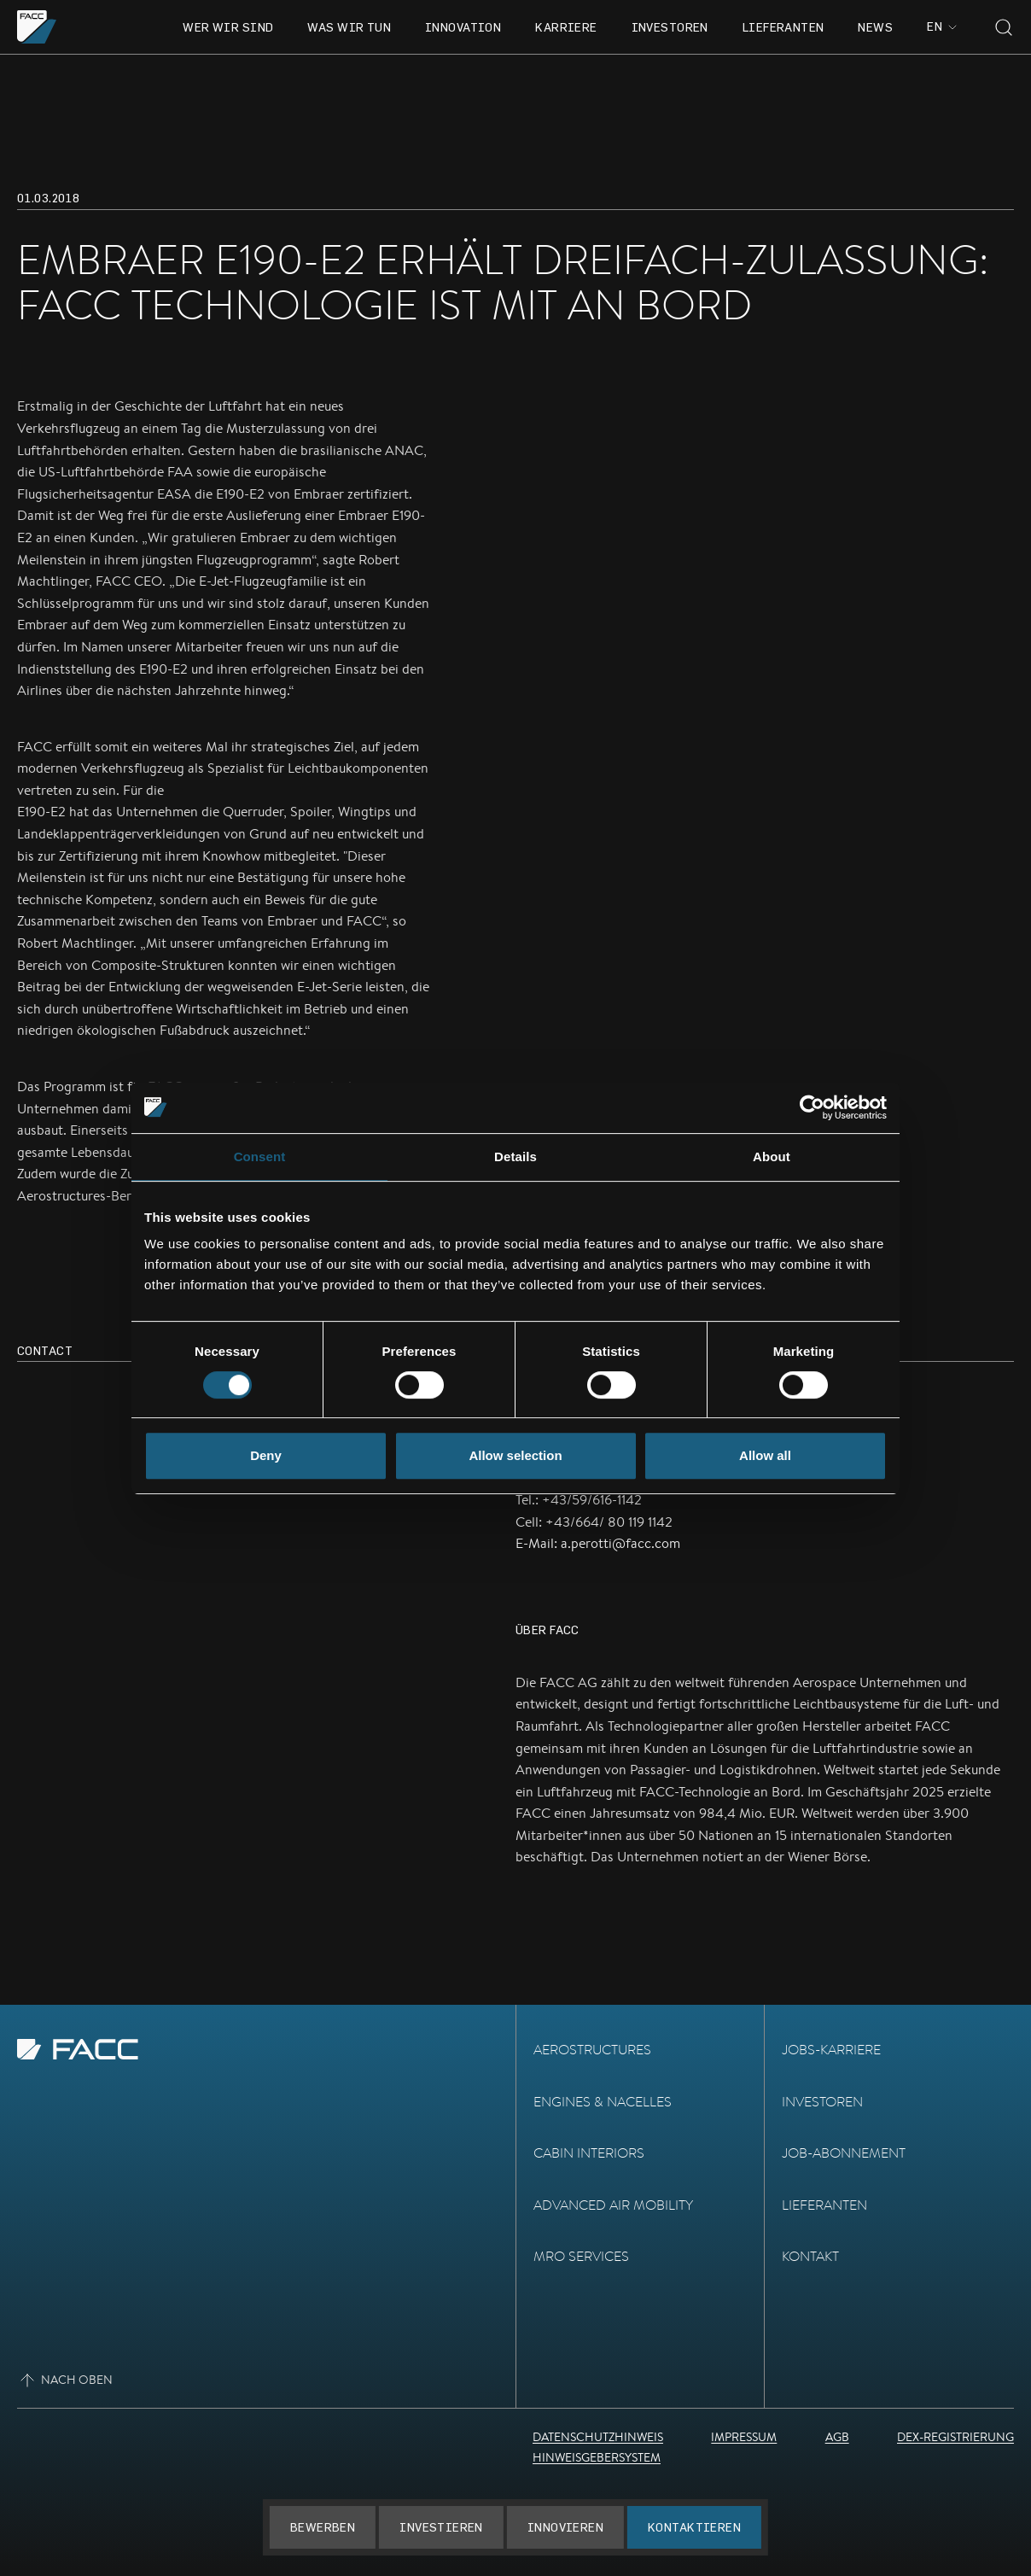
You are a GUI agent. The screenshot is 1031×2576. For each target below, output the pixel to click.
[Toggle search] (1003, 27)
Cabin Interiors (588, 2153)
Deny (266, 1455)
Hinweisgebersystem (597, 2457)
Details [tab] (515, 1156)
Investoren (670, 27)
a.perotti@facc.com (620, 1543)
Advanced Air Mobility (613, 2205)
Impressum (744, 2437)
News (875, 27)
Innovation (463, 27)
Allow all (765, 1455)
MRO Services (581, 2256)
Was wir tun (349, 27)
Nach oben (65, 2380)
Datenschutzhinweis (598, 2437)
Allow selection (515, 1455)
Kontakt (810, 2256)
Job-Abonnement (844, 2153)
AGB (837, 2437)
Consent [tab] (260, 1156)
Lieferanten (783, 27)
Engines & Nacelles (602, 2102)
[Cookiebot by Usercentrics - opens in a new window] (812, 1107)
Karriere (566, 27)
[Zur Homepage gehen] (37, 27)
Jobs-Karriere (831, 2050)
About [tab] (771, 1156)
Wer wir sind (228, 27)
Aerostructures (592, 2050)
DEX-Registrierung (955, 2437)
